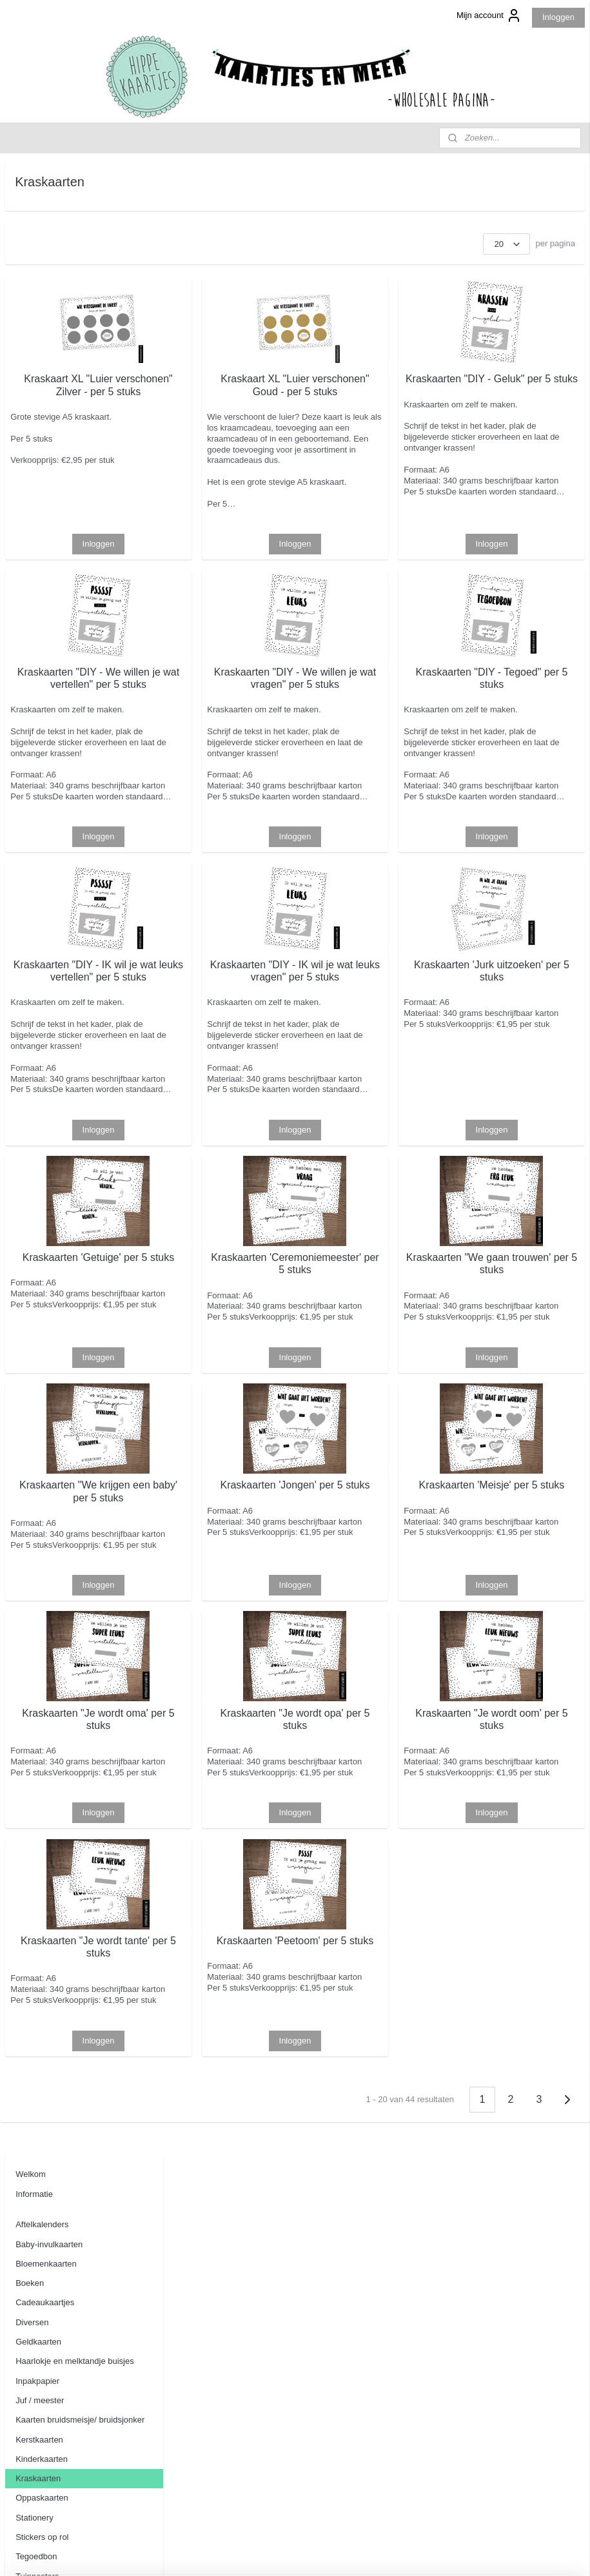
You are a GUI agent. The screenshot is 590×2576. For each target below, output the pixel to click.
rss (294, 2552)
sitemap (270, 2552)
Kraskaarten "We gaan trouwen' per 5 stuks (519, 1404)
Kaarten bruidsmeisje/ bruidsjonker (79, 428)
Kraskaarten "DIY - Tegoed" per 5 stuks (520, 728)
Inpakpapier (37, 389)
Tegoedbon (36, 565)
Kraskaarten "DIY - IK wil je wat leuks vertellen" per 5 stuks (238, 1072)
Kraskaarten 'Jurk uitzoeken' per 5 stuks (519, 1066)
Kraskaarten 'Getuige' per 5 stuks (239, 1404)
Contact (29, 674)
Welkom (30, 183)
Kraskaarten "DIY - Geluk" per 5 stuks (519, 390)
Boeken (29, 292)
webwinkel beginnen (336, 2552)
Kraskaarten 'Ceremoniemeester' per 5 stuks (379, 1410)
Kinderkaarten (41, 468)
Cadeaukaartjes (44, 311)
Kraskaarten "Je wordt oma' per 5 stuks (239, 1915)
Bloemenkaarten (46, 272)
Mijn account (489, 15)
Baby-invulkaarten (49, 252)
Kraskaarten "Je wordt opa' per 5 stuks (379, 1915)
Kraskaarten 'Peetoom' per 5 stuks (379, 2165)
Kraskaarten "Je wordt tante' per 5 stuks (239, 2165)
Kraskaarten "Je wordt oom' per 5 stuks (520, 1915)
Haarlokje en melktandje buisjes (74, 370)
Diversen (31, 331)
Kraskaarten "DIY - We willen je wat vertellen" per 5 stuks (238, 734)
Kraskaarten (38, 487)
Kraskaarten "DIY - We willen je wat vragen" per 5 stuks (379, 734)
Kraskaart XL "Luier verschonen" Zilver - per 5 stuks (239, 396)
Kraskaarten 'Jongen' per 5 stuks (379, 1665)
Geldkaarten (38, 350)
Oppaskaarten (41, 506)
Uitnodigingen (41, 643)
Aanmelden (36, 2488)
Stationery (34, 526)
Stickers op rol (41, 546)
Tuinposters (37, 584)
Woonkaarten (40, 624)
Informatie (34, 203)
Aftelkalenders (41, 233)
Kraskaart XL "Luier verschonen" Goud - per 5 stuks (379, 396)
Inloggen (558, 17)
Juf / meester (39, 409)
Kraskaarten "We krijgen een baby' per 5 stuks (239, 1665)
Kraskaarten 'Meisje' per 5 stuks (519, 1665)
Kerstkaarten (39, 448)
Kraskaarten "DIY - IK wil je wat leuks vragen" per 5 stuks (379, 1072)
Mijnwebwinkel (435, 2552)
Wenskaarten (39, 604)
